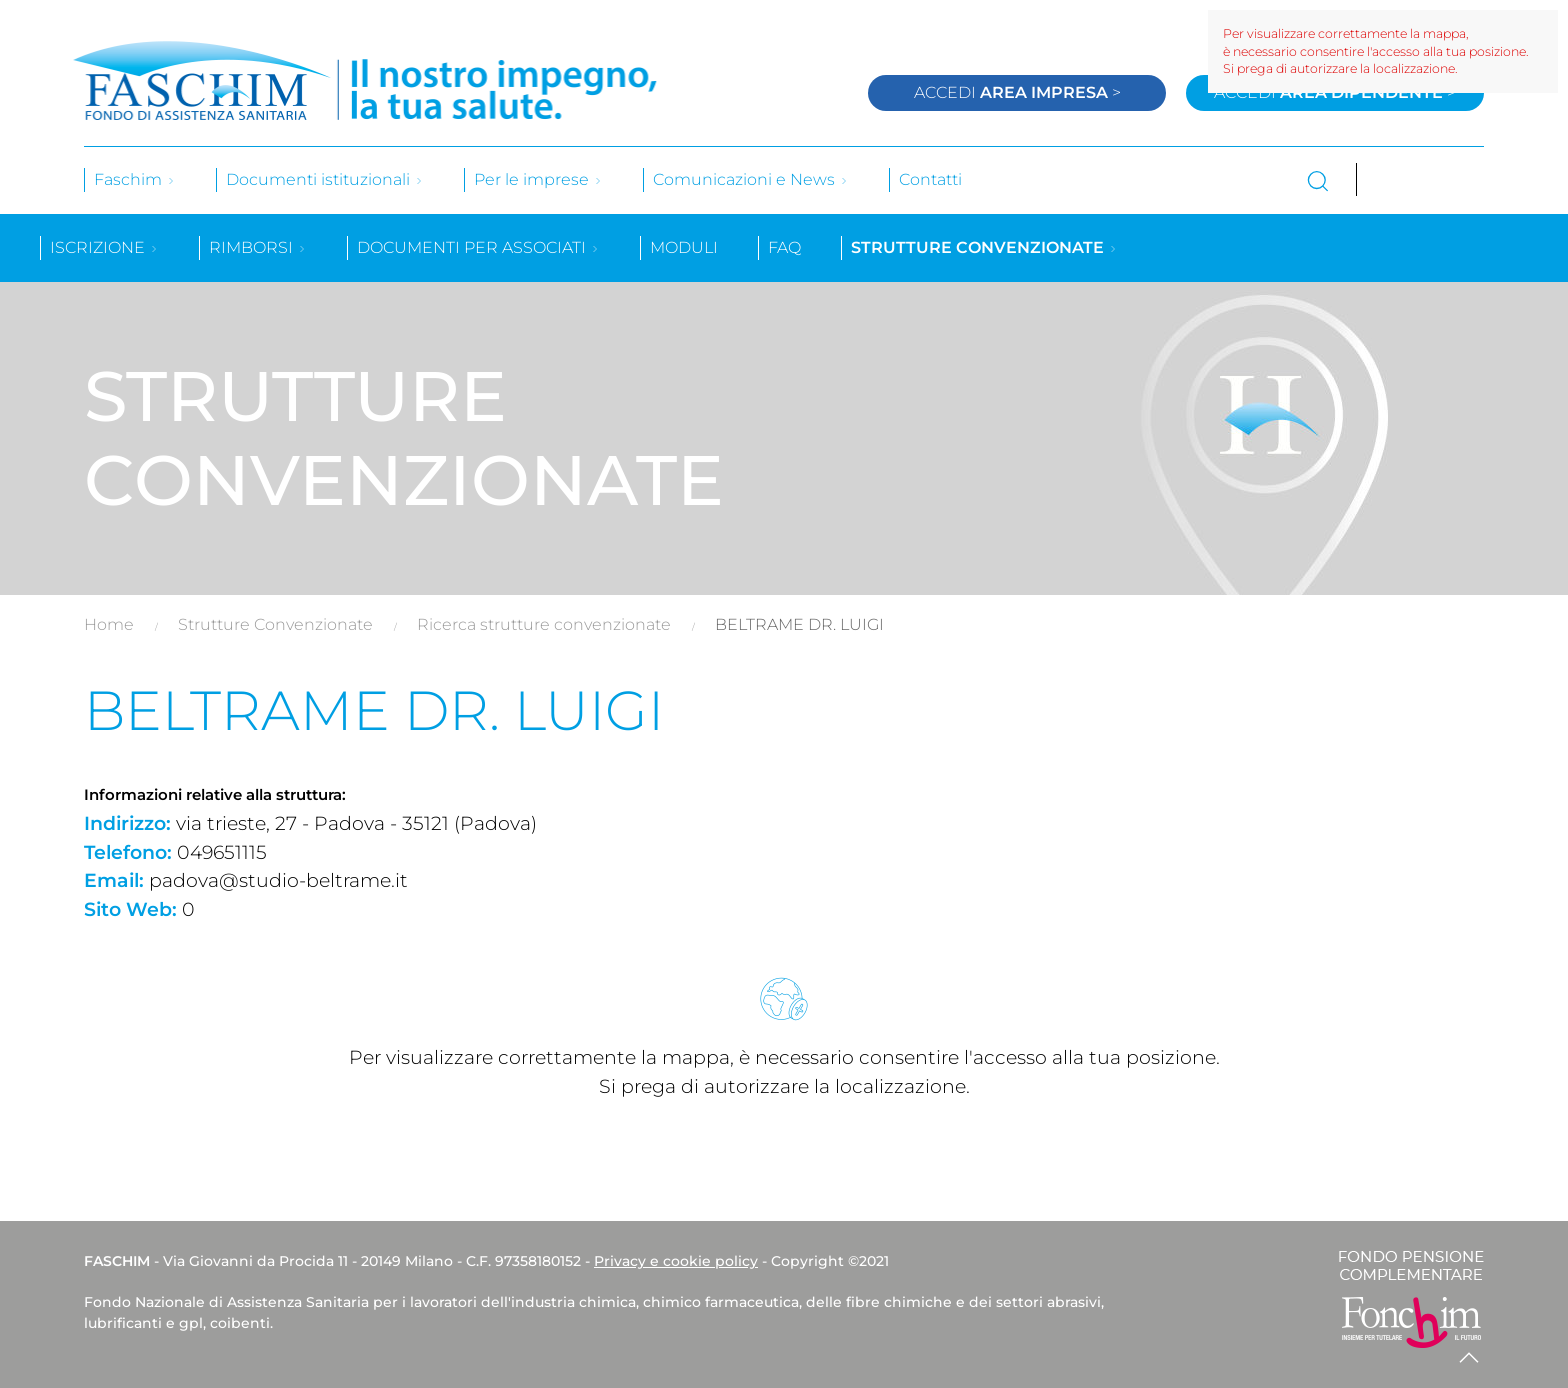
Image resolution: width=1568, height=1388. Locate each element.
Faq (784, 247)
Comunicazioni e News (751, 179)
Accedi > (1017, 92)
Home (109, 624)
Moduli (684, 247)
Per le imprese (538, 179)
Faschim (135, 179)
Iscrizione (104, 247)
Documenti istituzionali (325, 179)
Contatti (930, 179)
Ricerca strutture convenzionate (544, 624)
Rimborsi (258, 247)
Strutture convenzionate (984, 247)
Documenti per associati (478, 247)
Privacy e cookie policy (676, 1261)
